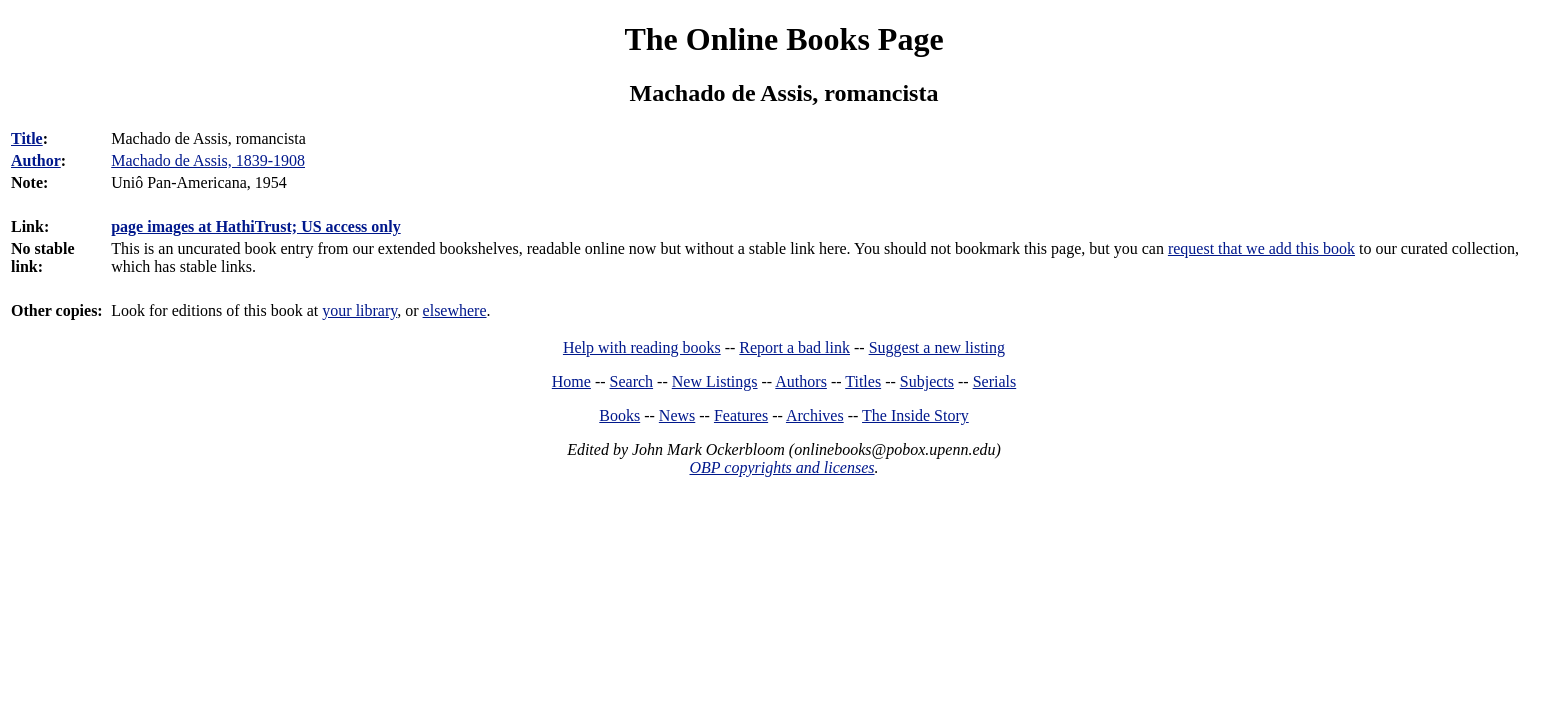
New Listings (715, 381)
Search (632, 381)
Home (571, 381)
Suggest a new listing (937, 347)
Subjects (927, 381)
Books (619, 415)
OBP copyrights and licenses (781, 467)
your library (359, 310)
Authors (801, 381)
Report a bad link (794, 347)
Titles (863, 381)
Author (36, 160)
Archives (815, 415)
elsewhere (455, 310)
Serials (995, 381)
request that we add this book (1261, 248)
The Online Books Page (783, 39)
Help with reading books (642, 347)
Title (27, 138)
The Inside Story (915, 415)
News (677, 415)
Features (741, 415)
